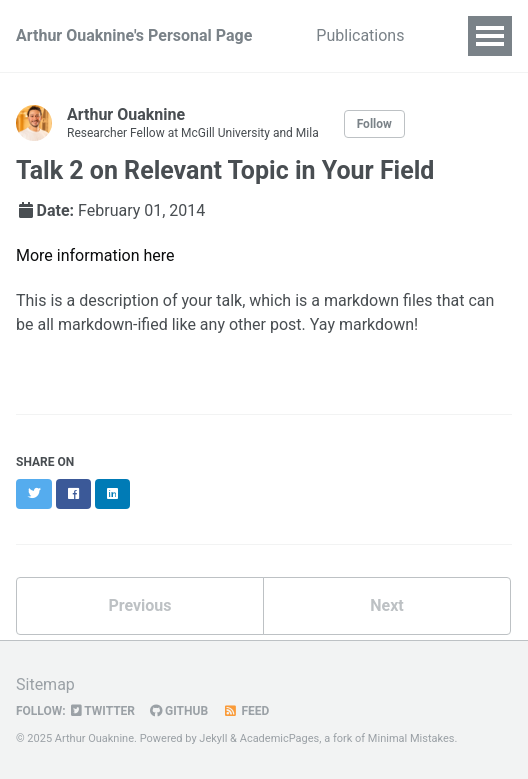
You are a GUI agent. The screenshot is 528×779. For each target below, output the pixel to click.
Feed (246, 711)
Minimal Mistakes (411, 738)
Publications (360, 35)
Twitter (103, 711)
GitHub (179, 711)
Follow (374, 124)
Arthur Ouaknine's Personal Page (134, 35)
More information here (95, 255)
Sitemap (45, 684)
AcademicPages (280, 738)
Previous (139, 605)
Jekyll (213, 738)
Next (386, 605)
